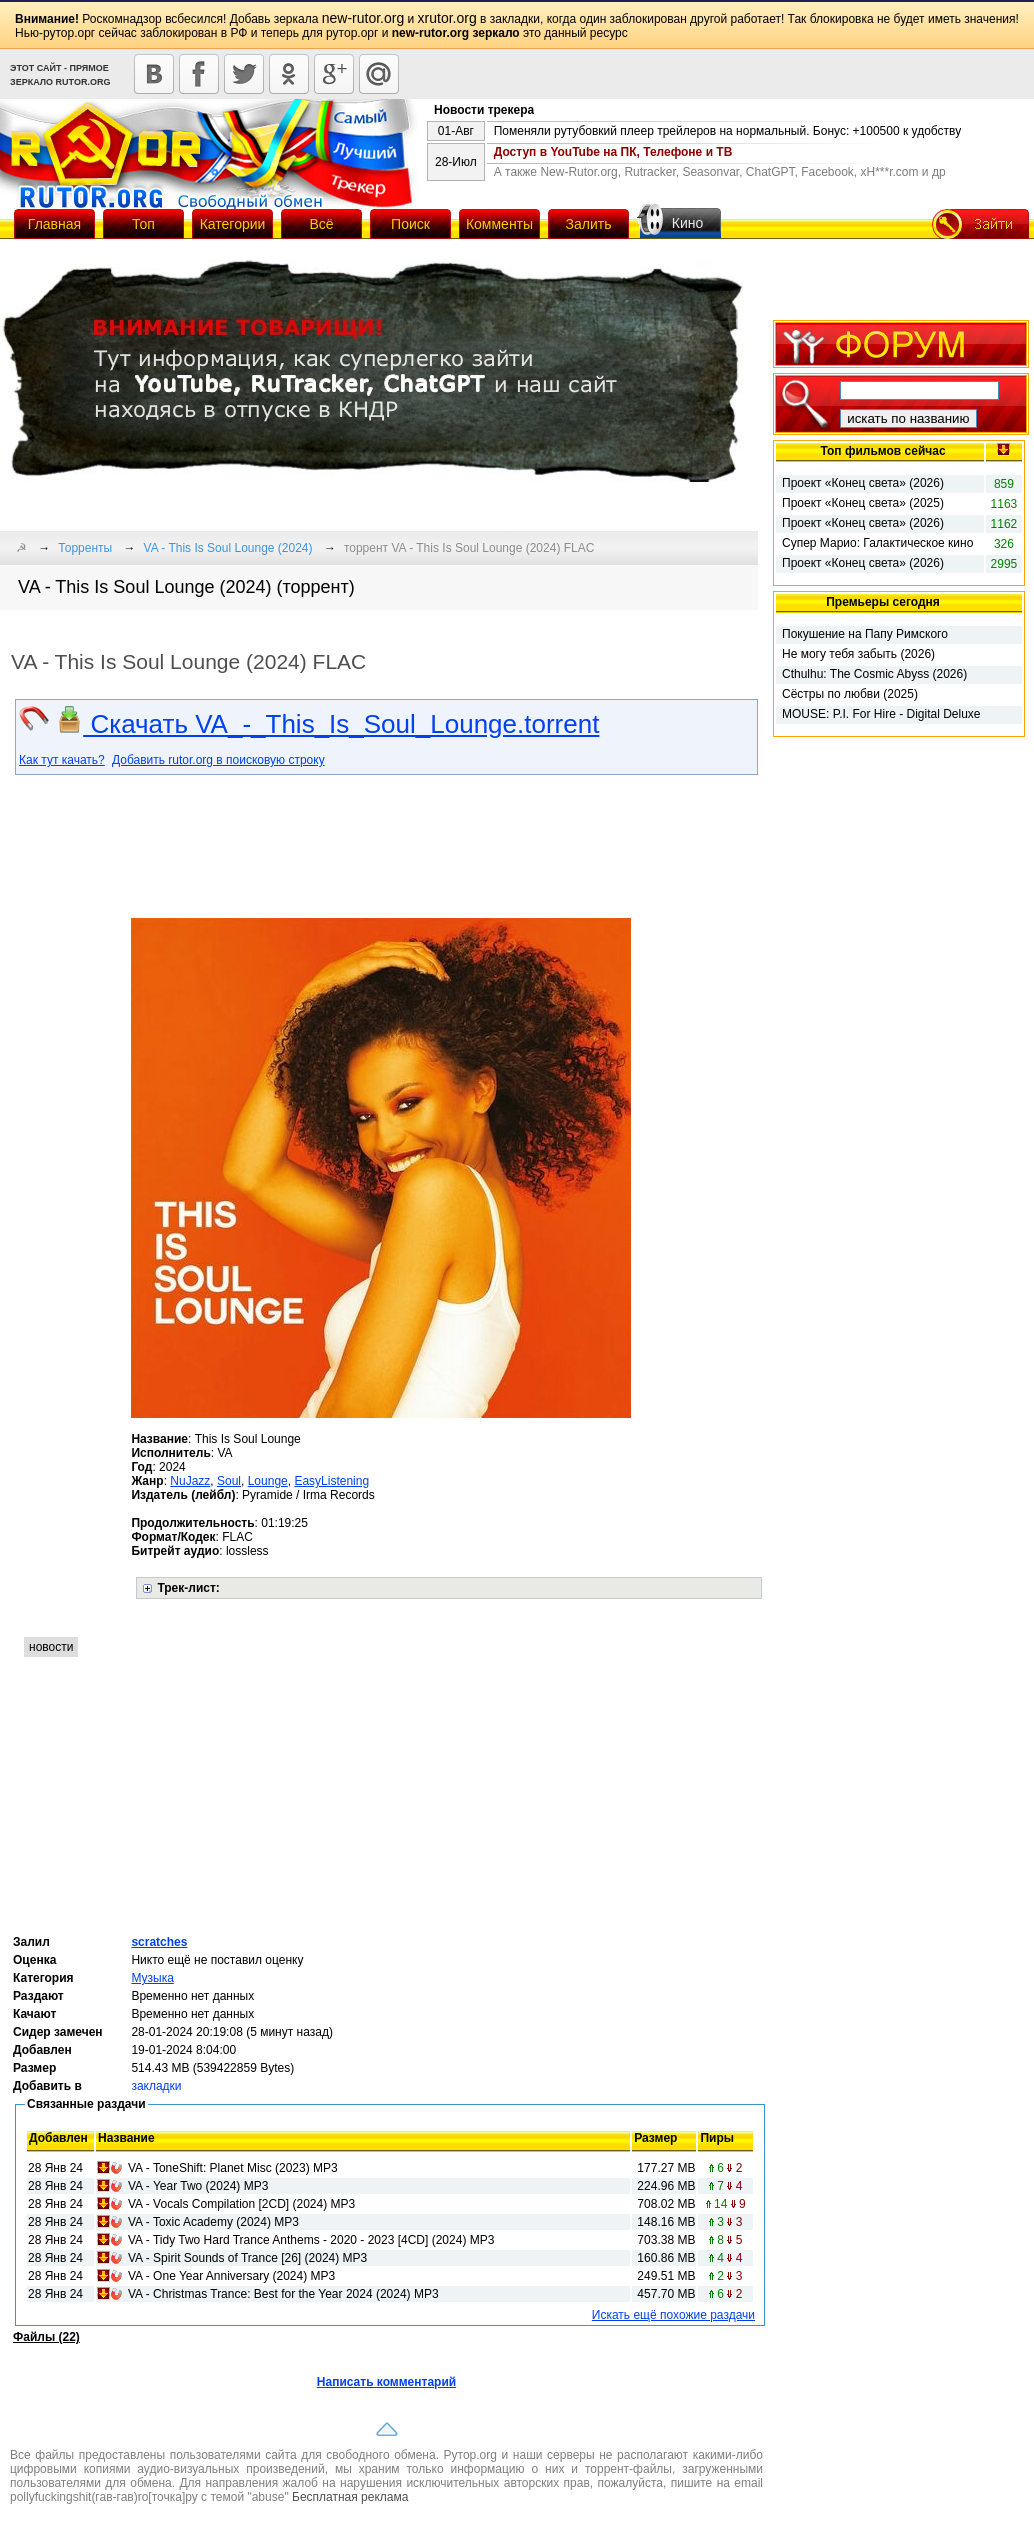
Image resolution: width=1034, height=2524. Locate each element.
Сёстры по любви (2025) (850, 694)
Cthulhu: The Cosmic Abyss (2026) (874, 674)
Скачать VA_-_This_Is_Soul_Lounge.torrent (327, 724)
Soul (229, 1481)
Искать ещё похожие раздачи (673, 2315)
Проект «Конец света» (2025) (863, 503)
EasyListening (331, 1481)
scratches (159, 1942)
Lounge (268, 1481)
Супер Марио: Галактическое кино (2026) (877, 544)
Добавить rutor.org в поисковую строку (218, 760)
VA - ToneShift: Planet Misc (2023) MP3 (233, 2168)
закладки (156, 2086)
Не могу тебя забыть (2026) (858, 654)
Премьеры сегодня (883, 602)
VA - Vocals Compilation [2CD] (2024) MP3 (241, 2204)
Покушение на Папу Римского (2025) (865, 635)
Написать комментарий (386, 2382)
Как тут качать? (62, 760)
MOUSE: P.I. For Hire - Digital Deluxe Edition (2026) (881, 715)
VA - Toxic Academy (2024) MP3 (213, 2222)
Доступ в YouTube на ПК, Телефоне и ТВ (613, 152)
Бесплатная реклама (350, 2497)
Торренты (85, 548)
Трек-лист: (188, 1588)
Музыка (152, 1978)
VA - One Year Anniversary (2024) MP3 (231, 2276)
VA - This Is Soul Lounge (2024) (228, 548)
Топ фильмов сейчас (882, 451)
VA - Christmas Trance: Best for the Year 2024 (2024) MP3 (283, 2294)
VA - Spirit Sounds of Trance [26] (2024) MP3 (247, 2258)
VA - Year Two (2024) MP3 (198, 2186)
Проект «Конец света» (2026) (863, 483)
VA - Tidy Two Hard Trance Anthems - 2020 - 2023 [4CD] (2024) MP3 (311, 2240)
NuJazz (190, 1481)
